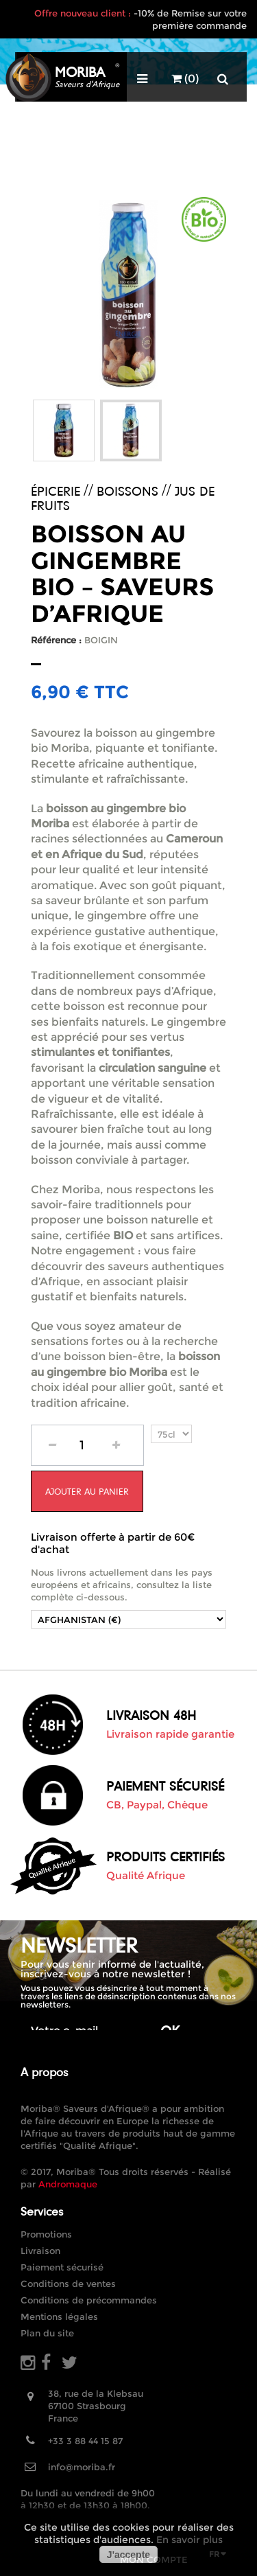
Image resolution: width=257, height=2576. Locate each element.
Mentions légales (59, 2316)
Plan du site (47, 2332)
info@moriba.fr (81, 2466)
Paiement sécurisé (62, 2267)
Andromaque (67, 2183)
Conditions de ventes (68, 2283)
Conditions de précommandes (89, 2300)
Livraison (40, 2250)
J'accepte (128, 2554)
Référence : (56, 639)
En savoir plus (189, 2539)
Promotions (46, 2234)
